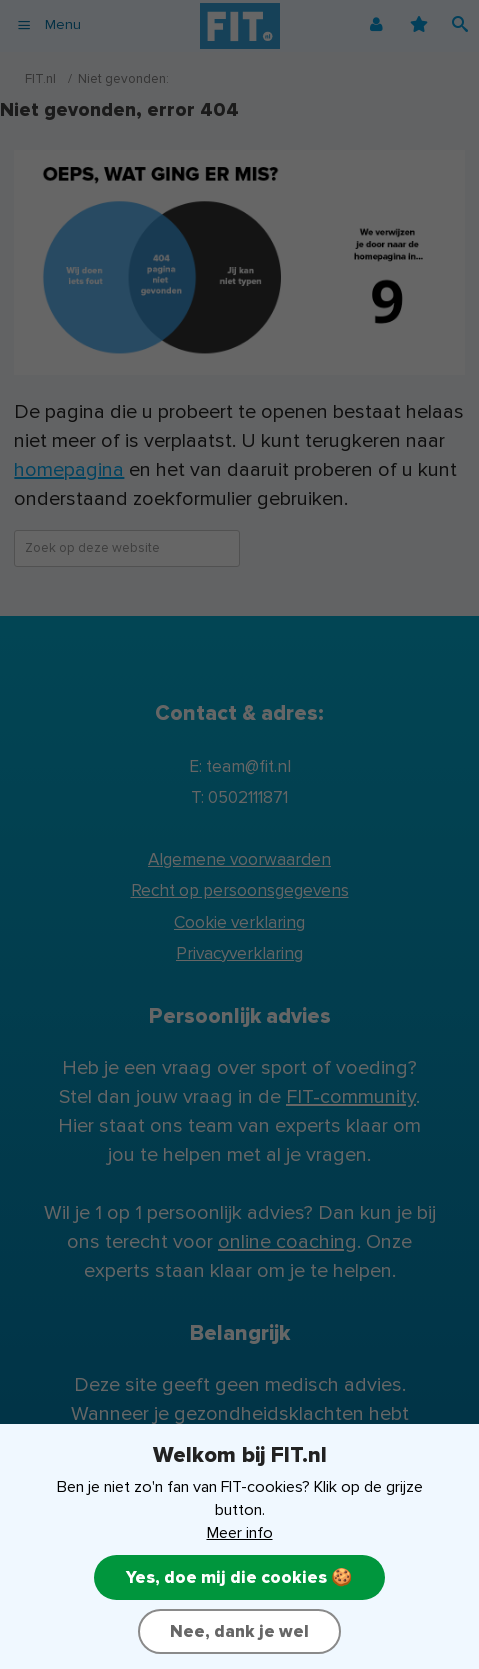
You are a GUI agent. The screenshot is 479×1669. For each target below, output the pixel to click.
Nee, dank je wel (239, 1631)
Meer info (240, 1533)
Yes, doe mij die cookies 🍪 (239, 1577)
